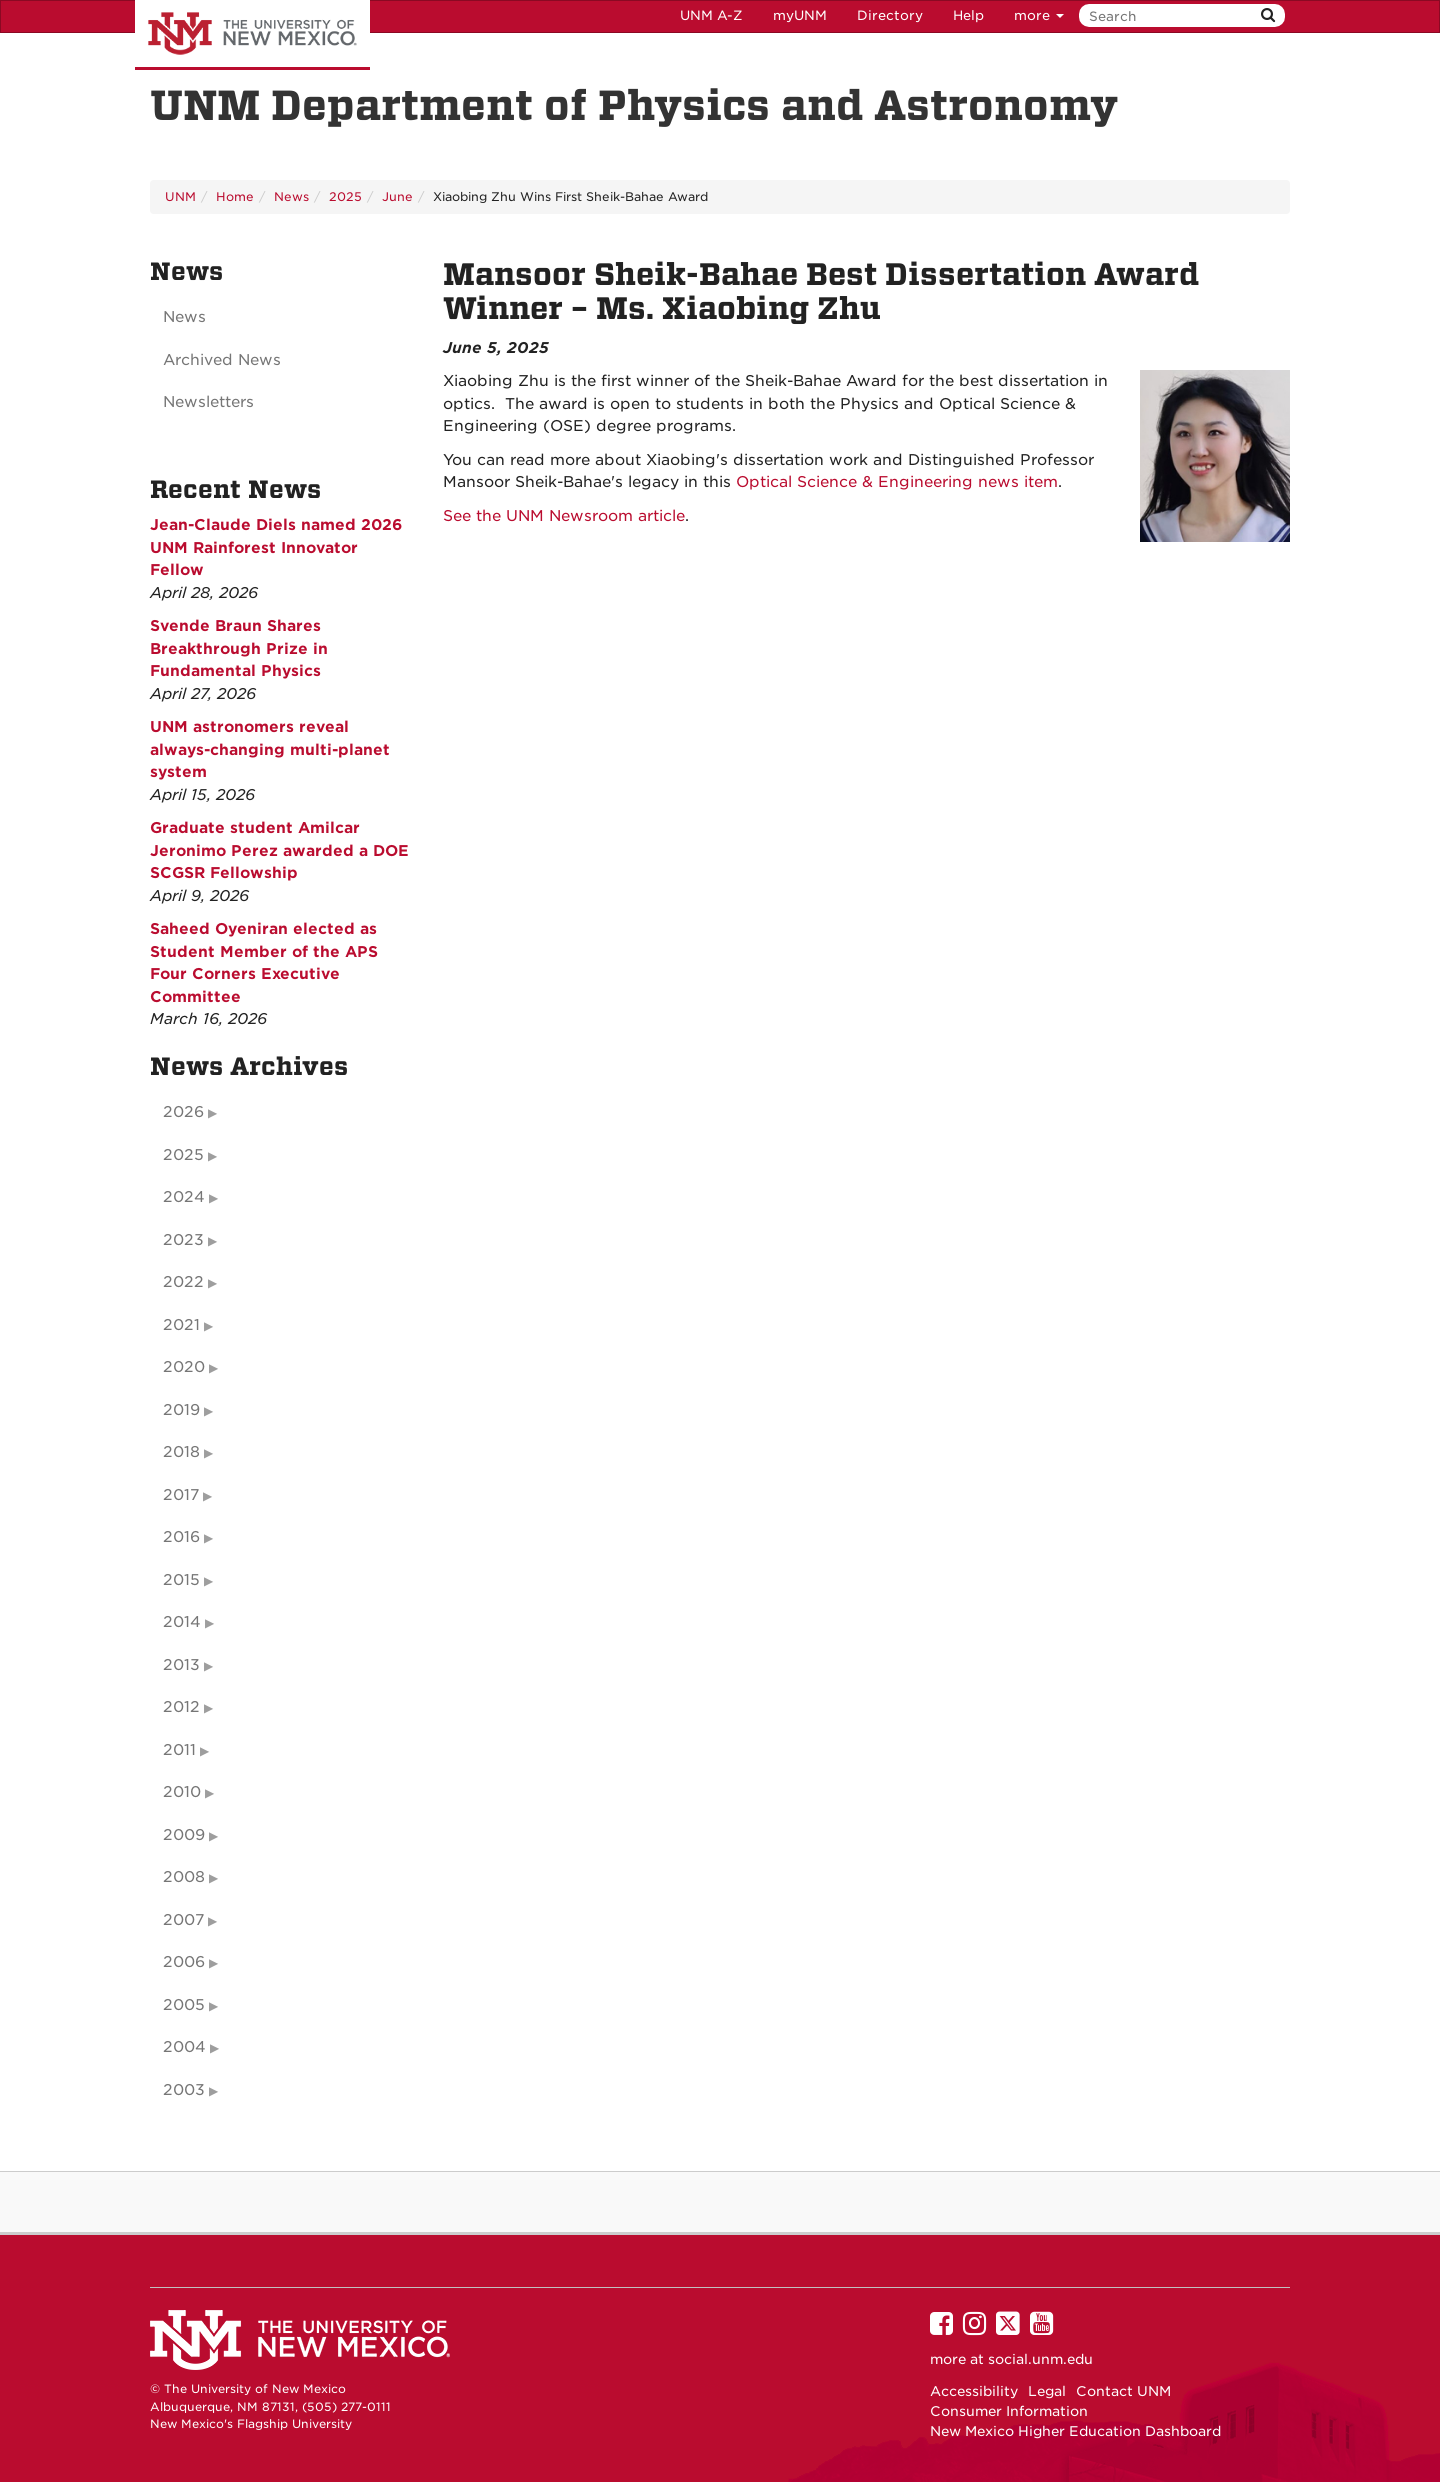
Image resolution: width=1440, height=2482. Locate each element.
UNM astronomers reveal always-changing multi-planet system (270, 749)
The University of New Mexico (252, 35)
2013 (181, 1665)
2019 (181, 1410)
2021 (181, 1325)
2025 (345, 196)
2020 (184, 1367)
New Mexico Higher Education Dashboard (1075, 2431)
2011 (179, 1750)
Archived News (222, 360)
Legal (1047, 2391)
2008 (184, 1877)
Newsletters (208, 402)
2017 (181, 1495)
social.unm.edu (1040, 2359)
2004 (184, 2047)
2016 (181, 1537)
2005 (184, 2005)
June (397, 196)
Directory (890, 15)
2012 (181, 1707)
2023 (183, 1240)
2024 (184, 1197)
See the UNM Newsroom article (564, 516)
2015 (181, 1580)
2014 (182, 1622)
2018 (181, 1452)
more (1039, 15)
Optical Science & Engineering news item (897, 482)
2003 (184, 2090)
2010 (182, 1792)
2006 (184, 1962)
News (291, 196)
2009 (184, 1835)
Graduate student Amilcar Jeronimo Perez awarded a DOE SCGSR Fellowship (279, 850)
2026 (183, 1112)
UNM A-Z (711, 15)
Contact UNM (1123, 2391)
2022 (183, 1282)
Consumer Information (1009, 2411)
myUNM (800, 15)
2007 (183, 1920)
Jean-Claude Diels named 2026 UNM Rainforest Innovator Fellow (276, 547)
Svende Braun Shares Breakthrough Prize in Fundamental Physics (239, 648)
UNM (180, 196)
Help (968, 15)
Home (235, 196)
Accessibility (974, 2391)
